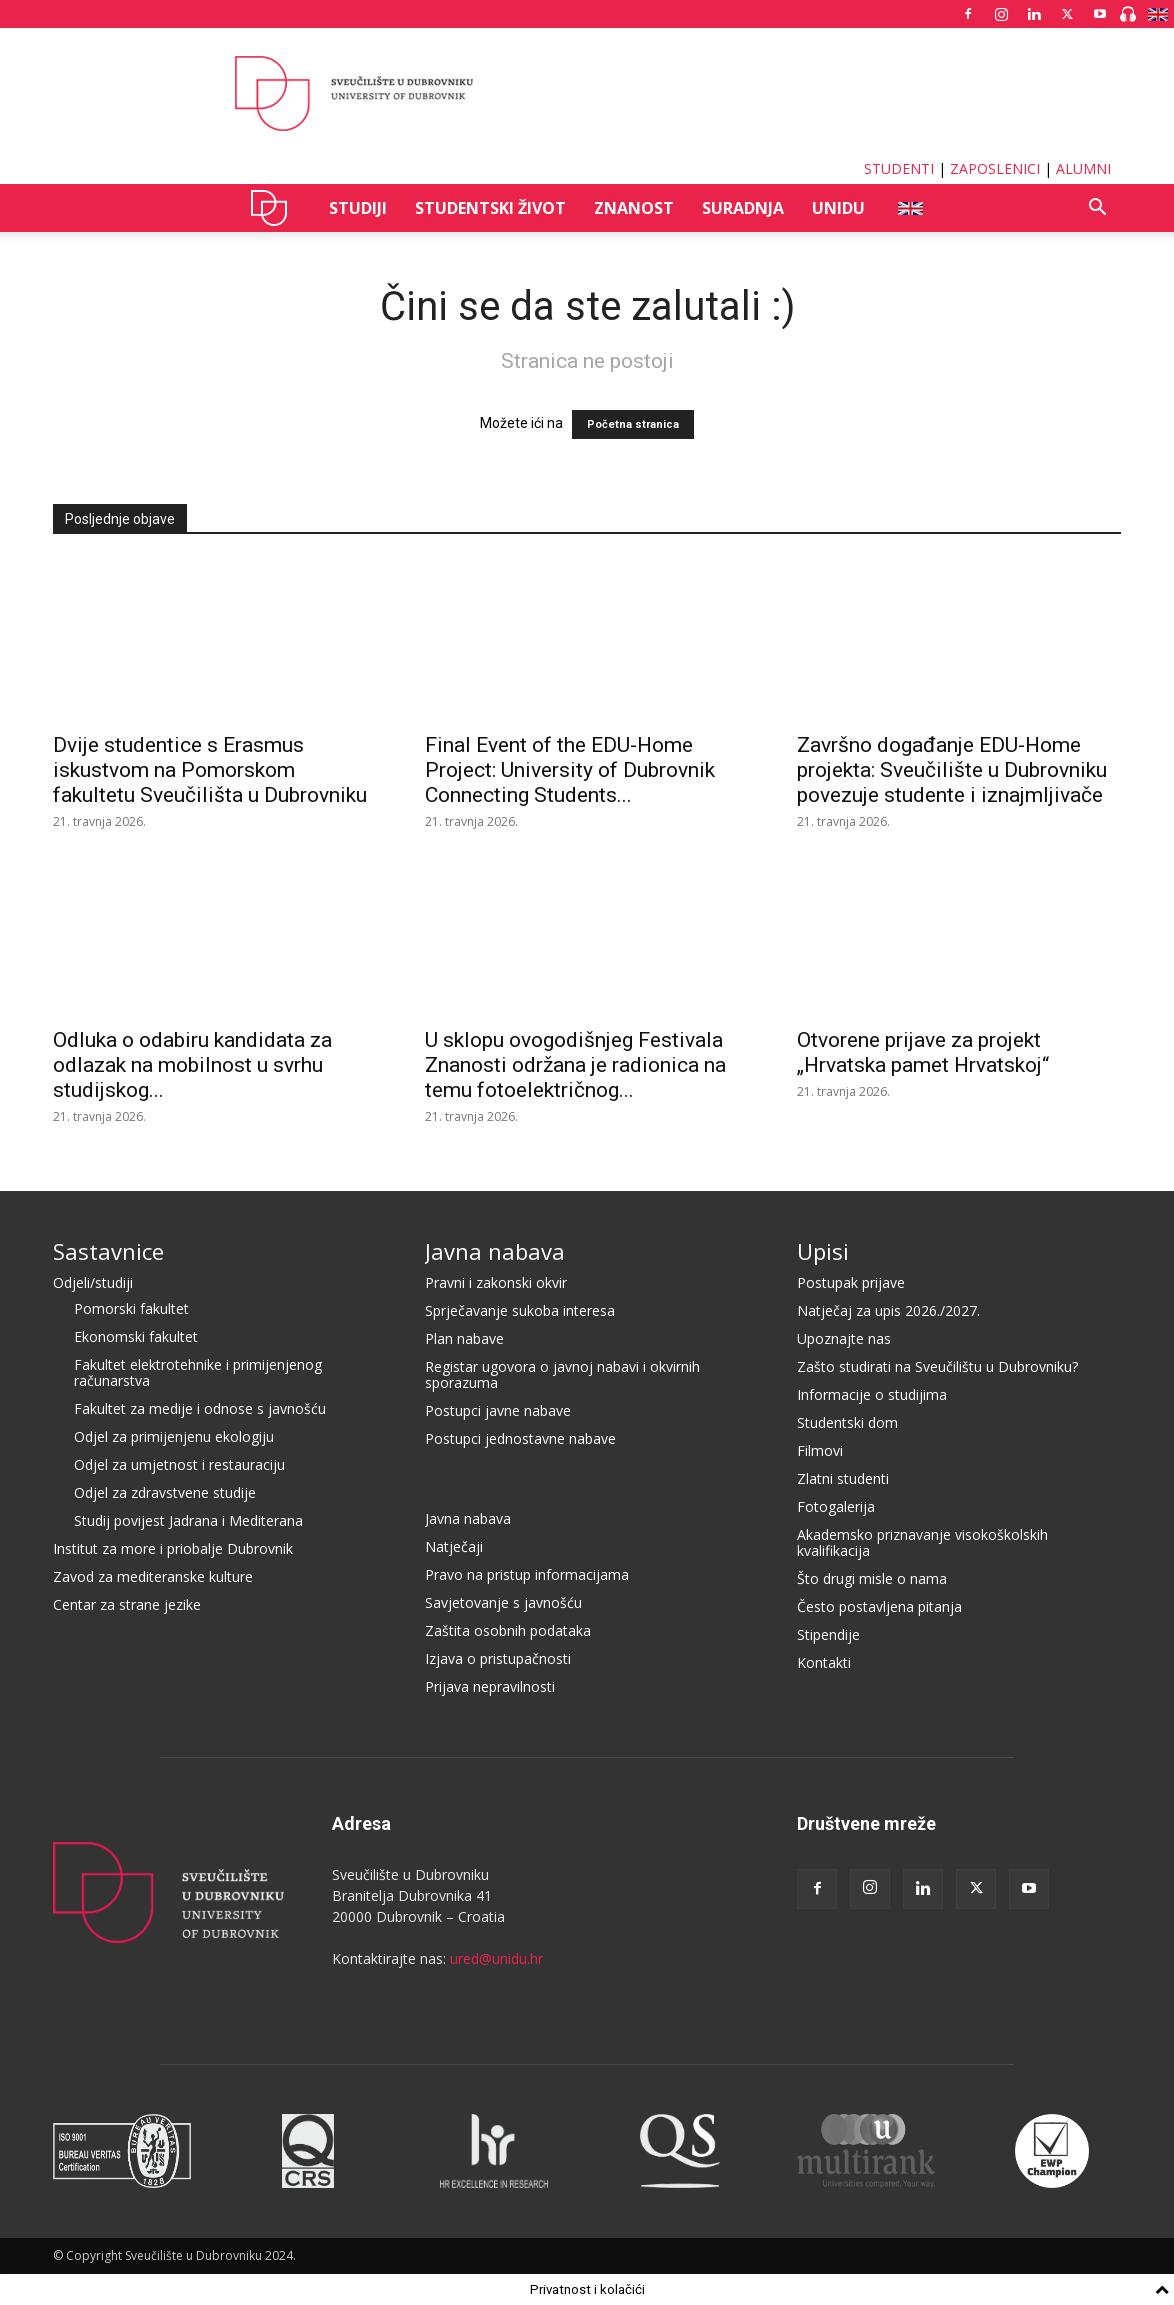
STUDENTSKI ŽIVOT (490, 208)
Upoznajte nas (844, 1338)
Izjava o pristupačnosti (498, 1658)
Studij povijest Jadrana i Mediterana (188, 1520)
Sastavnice (108, 1251)
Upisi (823, 1251)
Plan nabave (464, 1338)
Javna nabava (495, 1251)
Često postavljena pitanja (879, 1606)
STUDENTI (899, 168)
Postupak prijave (851, 1282)
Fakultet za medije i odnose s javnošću (200, 1408)
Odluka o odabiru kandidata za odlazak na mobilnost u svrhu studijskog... (192, 1065)
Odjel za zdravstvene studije (165, 1492)
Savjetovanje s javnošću (503, 1602)
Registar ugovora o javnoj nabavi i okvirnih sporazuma (562, 1374)
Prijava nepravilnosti (490, 1686)
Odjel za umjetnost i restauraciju (179, 1464)
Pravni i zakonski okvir (496, 1282)
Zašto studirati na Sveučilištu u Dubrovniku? (937, 1366)
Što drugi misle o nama (872, 1578)
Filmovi (820, 1450)
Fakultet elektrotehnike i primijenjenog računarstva (198, 1372)
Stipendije (828, 1634)
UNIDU (274, 208)
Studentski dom (847, 1422)
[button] (1097, 209)
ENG (909, 208)
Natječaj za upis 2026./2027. (888, 1310)
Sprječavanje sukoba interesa (520, 1310)
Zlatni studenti (843, 1478)
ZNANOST (634, 208)
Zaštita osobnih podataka (508, 1630)
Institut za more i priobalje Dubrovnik (173, 1548)
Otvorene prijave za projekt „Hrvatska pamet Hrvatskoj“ (923, 1052)
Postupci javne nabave (498, 1410)
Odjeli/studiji (93, 1282)
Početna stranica (633, 424)
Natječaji (454, 1546)
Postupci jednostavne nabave (520, 1438)
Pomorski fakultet (131, 1308)
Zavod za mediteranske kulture (153, 1576)
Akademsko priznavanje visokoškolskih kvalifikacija (922, 1542)
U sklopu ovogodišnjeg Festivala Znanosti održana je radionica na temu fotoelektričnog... (575, 1065)
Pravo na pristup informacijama (527, 1574)
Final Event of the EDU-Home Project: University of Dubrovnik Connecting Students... (570, 770)
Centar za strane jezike (127, 1604)
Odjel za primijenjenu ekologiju (174, 1436)
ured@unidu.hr (496, 1958)
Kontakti (824, 1662)
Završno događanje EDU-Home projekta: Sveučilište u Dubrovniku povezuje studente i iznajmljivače (952, 770)
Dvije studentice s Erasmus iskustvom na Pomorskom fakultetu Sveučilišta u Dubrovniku (210, 770)
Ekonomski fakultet (136, 1336)
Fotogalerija (836, 1506)
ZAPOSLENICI (995, 168)
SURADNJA (743, 208)
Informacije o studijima (872, 1394)
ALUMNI (1083, 168)
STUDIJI (358, 208)
